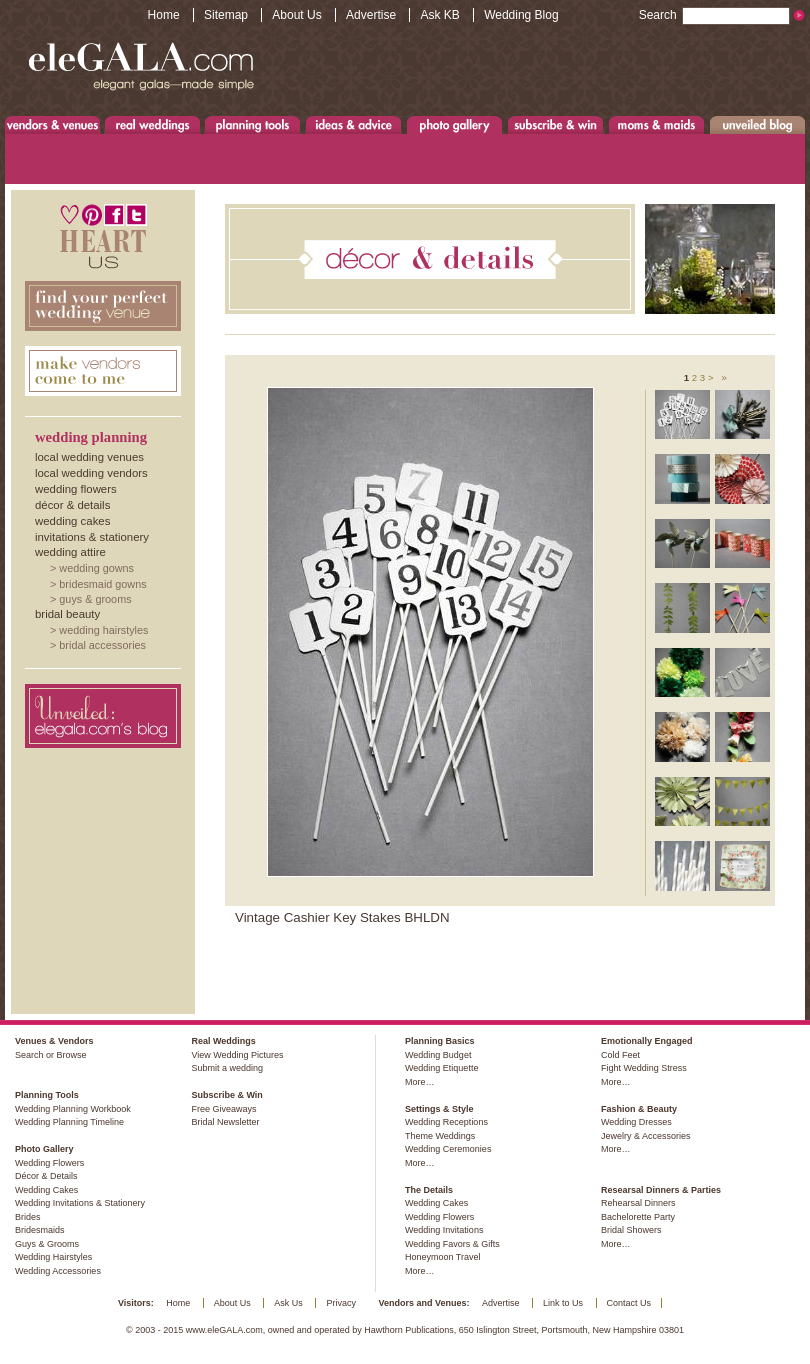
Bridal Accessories (102, 645)
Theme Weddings (440, 1136)
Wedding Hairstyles (103, 630)
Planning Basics (440, 1041)
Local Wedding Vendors (91, 473)
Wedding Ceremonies (448, 1149)
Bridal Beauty (67, 614)
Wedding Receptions (446, 1122)
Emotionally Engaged (647, 1041)
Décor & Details (72, 505)
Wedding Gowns (96, 568)
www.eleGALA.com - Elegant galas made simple (141, 65)
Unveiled (757, 124)
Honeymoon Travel (443, 1257)
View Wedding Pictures (237, 1055)
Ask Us (288, 1303)
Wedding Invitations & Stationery (80, 1203)
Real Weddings (152, 124)
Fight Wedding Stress (644, 1068)
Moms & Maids (656, 124)
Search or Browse (51, 1055)
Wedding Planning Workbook (73, 1109)
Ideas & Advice (353, 124)
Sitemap (226, 15)
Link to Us (563, 1303)
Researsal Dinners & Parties (661, 1190)
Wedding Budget (438, 1055)
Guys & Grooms (95, 599)
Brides (28, 1217)
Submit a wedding (227, 1068)
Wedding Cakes (72, 521)
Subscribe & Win (556, 124)
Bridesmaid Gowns (102, 584)
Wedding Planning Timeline (69, 1122)
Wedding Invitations (444, 1230)
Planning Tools (253, 124)
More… (420, 1082)
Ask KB (439, 15)
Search (714, 15)
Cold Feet (620, 1055)
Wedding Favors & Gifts (452, 1244)
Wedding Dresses (636, 1122)
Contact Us (629, 1303)
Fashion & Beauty (639, 1109)
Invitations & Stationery (92, 537)
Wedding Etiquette (441, 1068)
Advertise (371, 15)
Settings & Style (439, 1109)
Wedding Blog (521, 15)
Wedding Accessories (58, 1271)
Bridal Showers (631, 1230)
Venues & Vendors (53, 124)
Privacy (341, 1303)
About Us (296, 15)
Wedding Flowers (76, 489)
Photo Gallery (454, 124)
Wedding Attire (70, 552)
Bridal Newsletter (225, 1122)
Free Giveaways (223, 1109)
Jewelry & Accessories (646, 1136)
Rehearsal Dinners (638, 1203)
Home (164, 15)
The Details (429, 1190)
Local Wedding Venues (89, 457)
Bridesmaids (40, 1230)
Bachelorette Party (638, 1217)
